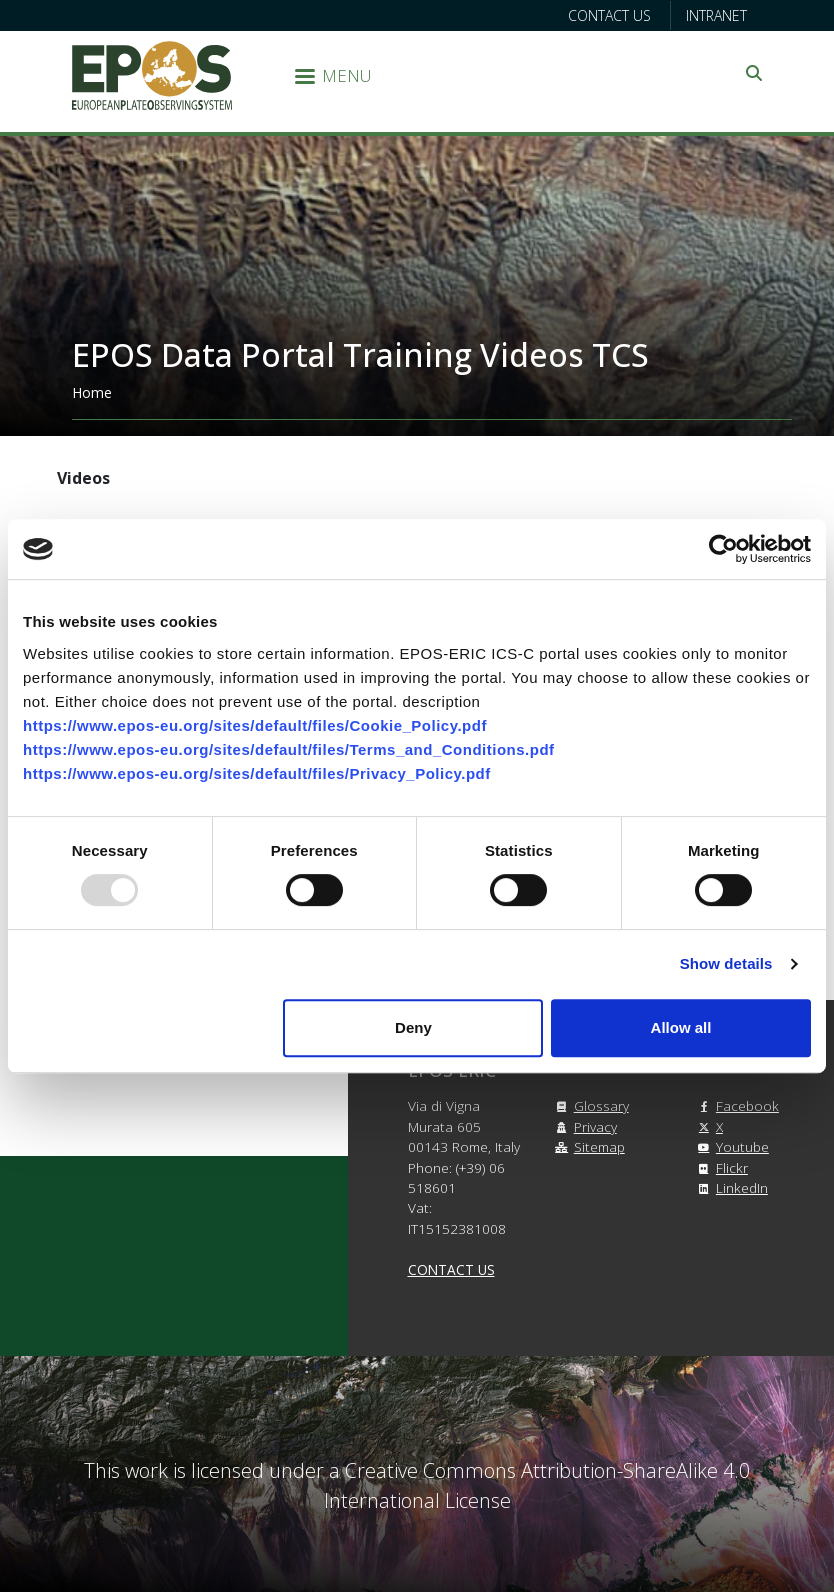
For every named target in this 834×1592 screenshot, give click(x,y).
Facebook (735, 1105)
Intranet (716, 15)
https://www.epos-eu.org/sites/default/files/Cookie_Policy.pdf (255, 725)
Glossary (589, 1105)
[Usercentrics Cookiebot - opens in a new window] (723, 549)
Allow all (681, 1027)
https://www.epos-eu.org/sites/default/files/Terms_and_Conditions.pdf (289, 749)
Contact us (609, 15)
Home (92, 392)
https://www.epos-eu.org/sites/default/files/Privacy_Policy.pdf (257, 773)
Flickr (720, 1167)
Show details (726, 963)
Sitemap (587, 1146)
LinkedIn (730, 1187)
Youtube (730, 1146)
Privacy (583, 1126)
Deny (413, 1027)
